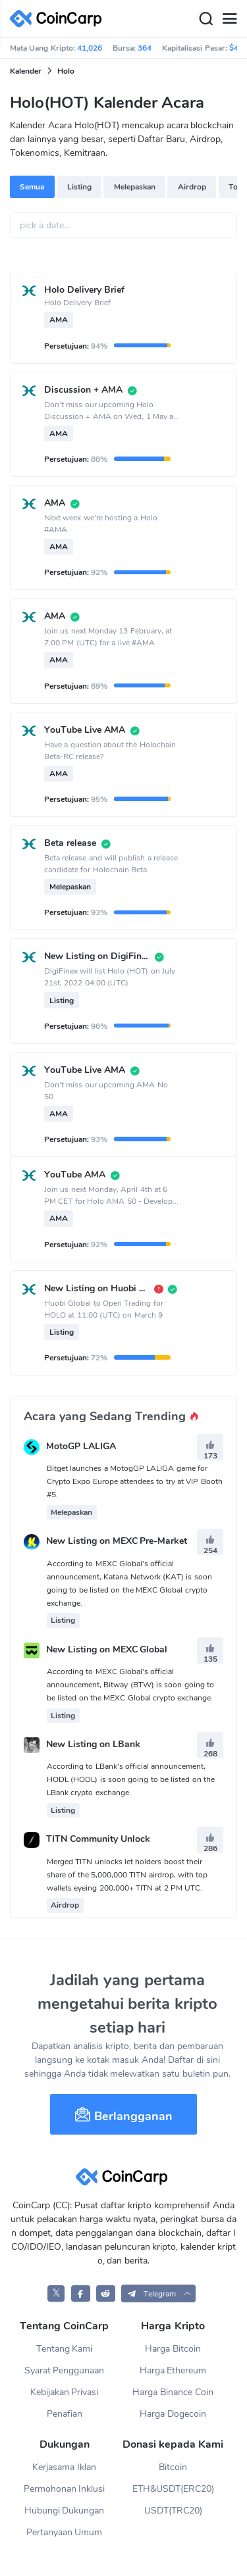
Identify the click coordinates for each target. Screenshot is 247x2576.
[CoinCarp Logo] (59, 19)
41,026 (89, 48)
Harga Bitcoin (173, 2348)
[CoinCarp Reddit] (105, 2293)
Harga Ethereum (173, 2370)
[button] (158, 2293)
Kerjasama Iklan (64, 2467)
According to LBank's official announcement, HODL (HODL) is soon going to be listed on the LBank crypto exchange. (131, 1779)
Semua (32, 187)
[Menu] (229, 19)
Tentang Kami (64, 2348)
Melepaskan (134, 187)
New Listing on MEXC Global (107, 1649)
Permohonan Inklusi (64, 2489)
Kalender (25, 71)
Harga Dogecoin (173, 2414)
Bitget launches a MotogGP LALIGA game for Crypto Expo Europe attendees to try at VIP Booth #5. (135, 1481)
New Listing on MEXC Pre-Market (117, 1541)
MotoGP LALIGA (81, 1446)
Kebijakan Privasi (64, 2392)
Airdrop (192, 187)
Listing (79, 187)
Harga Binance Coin (172, 2392)
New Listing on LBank (93, 1744)
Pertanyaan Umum (64, 2532)
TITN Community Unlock (98, 1839)
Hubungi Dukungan (64, 2510)
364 (144, 48)
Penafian (64, 2414)
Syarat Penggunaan (64, 2370)
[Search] (205, 19)
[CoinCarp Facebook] (80, 2293)
